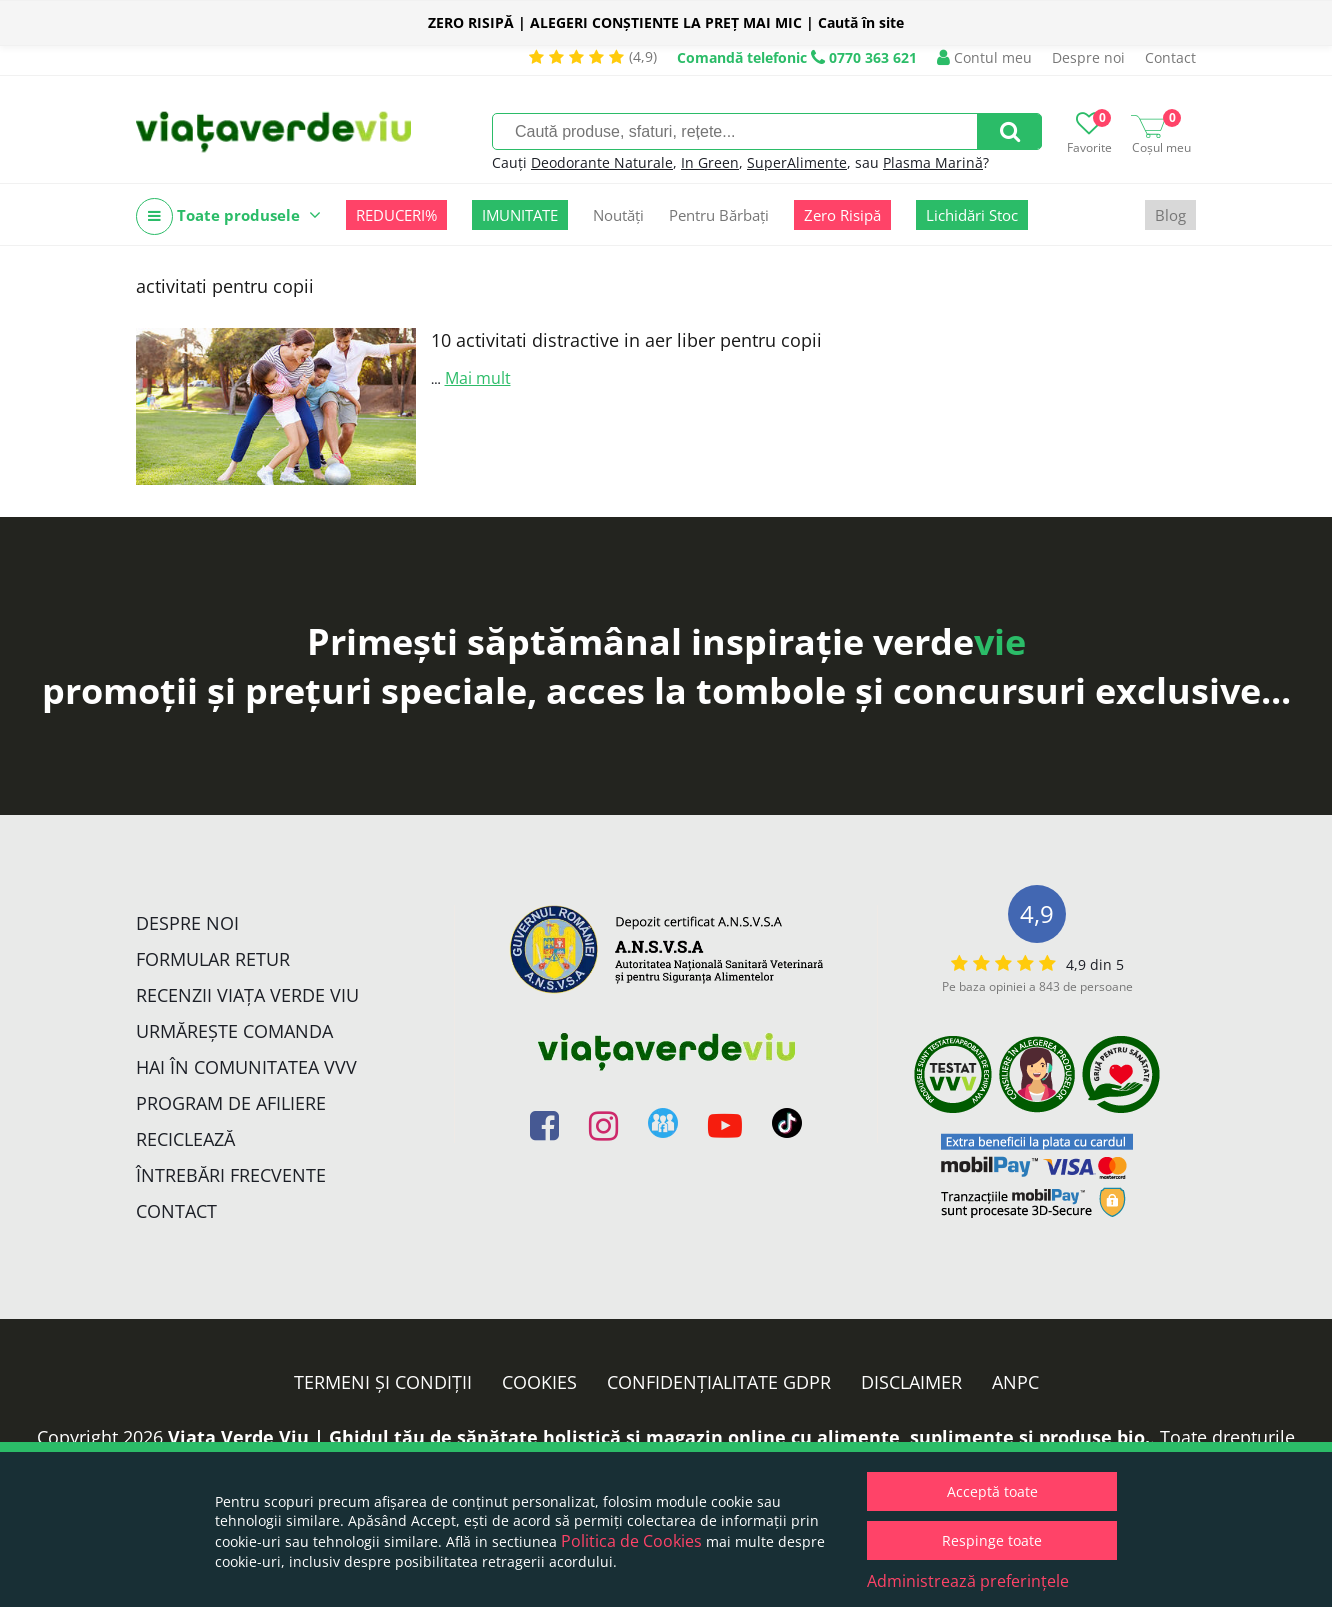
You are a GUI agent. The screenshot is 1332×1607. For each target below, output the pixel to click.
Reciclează (185, 1139)
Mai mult (478, 378)
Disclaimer (911, 1382)
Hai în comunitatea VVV (246, 1067)
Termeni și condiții (383, 1382)
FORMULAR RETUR (213, 959)
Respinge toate (992, 1540)
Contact (1170, 57)
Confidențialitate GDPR (719, 1382)
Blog (1170, 215)
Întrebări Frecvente (231, 1175)
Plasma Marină (933, 162)
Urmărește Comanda (234, 1031)
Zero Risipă (842, 215)
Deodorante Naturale (602, 162)
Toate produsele (228, 216)
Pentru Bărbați (719, 215)
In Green (710, 162)
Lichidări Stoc (972, 215)
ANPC (1015, 1382)
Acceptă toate (992, 1491)
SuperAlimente (797, 162)
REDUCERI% (396, 215)
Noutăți (618, 215)
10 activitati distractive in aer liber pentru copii (626, 340)
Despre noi (1088, 57)
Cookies (539, 1382)
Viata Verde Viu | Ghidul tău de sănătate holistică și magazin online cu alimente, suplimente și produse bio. (659, 1437)
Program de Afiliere (231, 1103)
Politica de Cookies (631, 1541)
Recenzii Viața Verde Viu (247, 995)
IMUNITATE (520, 215)
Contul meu (984, 57)
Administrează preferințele (968, 1581)
